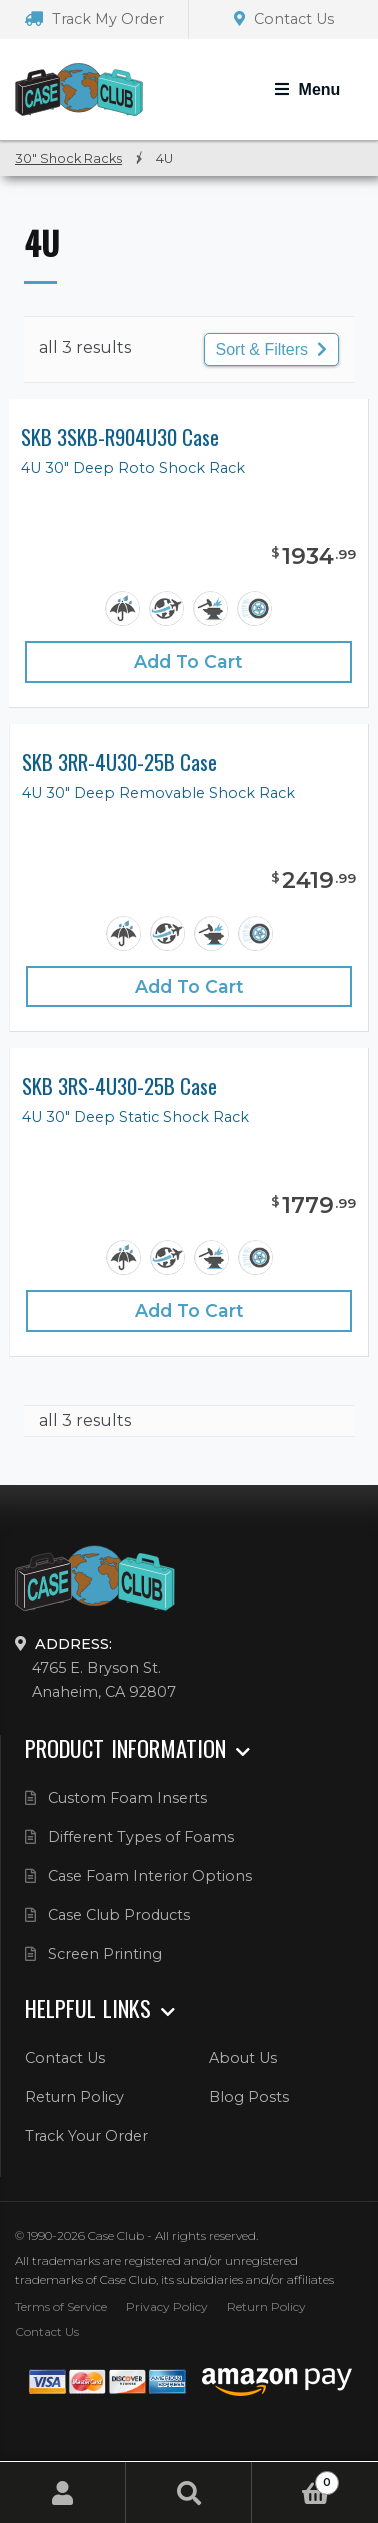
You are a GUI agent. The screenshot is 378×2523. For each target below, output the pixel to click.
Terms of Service (61, 2306)
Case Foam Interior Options (150, 1876)
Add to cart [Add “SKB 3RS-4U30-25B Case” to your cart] (189, 1310)
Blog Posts (249, 2097)
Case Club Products (119, 1915)
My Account (63, 2492)
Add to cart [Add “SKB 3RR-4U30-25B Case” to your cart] (189, 986)
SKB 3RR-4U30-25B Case (119, 762)
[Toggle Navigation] (307, 90)
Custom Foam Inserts (127, 1798)
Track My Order (94, 19)
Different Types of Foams (141, 1837)
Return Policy (74, 2097)
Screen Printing (105, 1954)
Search (189, 2492)
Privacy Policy (167, 2306)
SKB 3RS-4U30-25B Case (119, 1086)
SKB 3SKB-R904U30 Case (120, 437)
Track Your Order (86, 2136)
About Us (243, 2058)
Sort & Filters (272, 349)
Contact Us (284, 19)
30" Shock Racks (68, 158)
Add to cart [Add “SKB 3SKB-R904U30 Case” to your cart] (188, 661)
